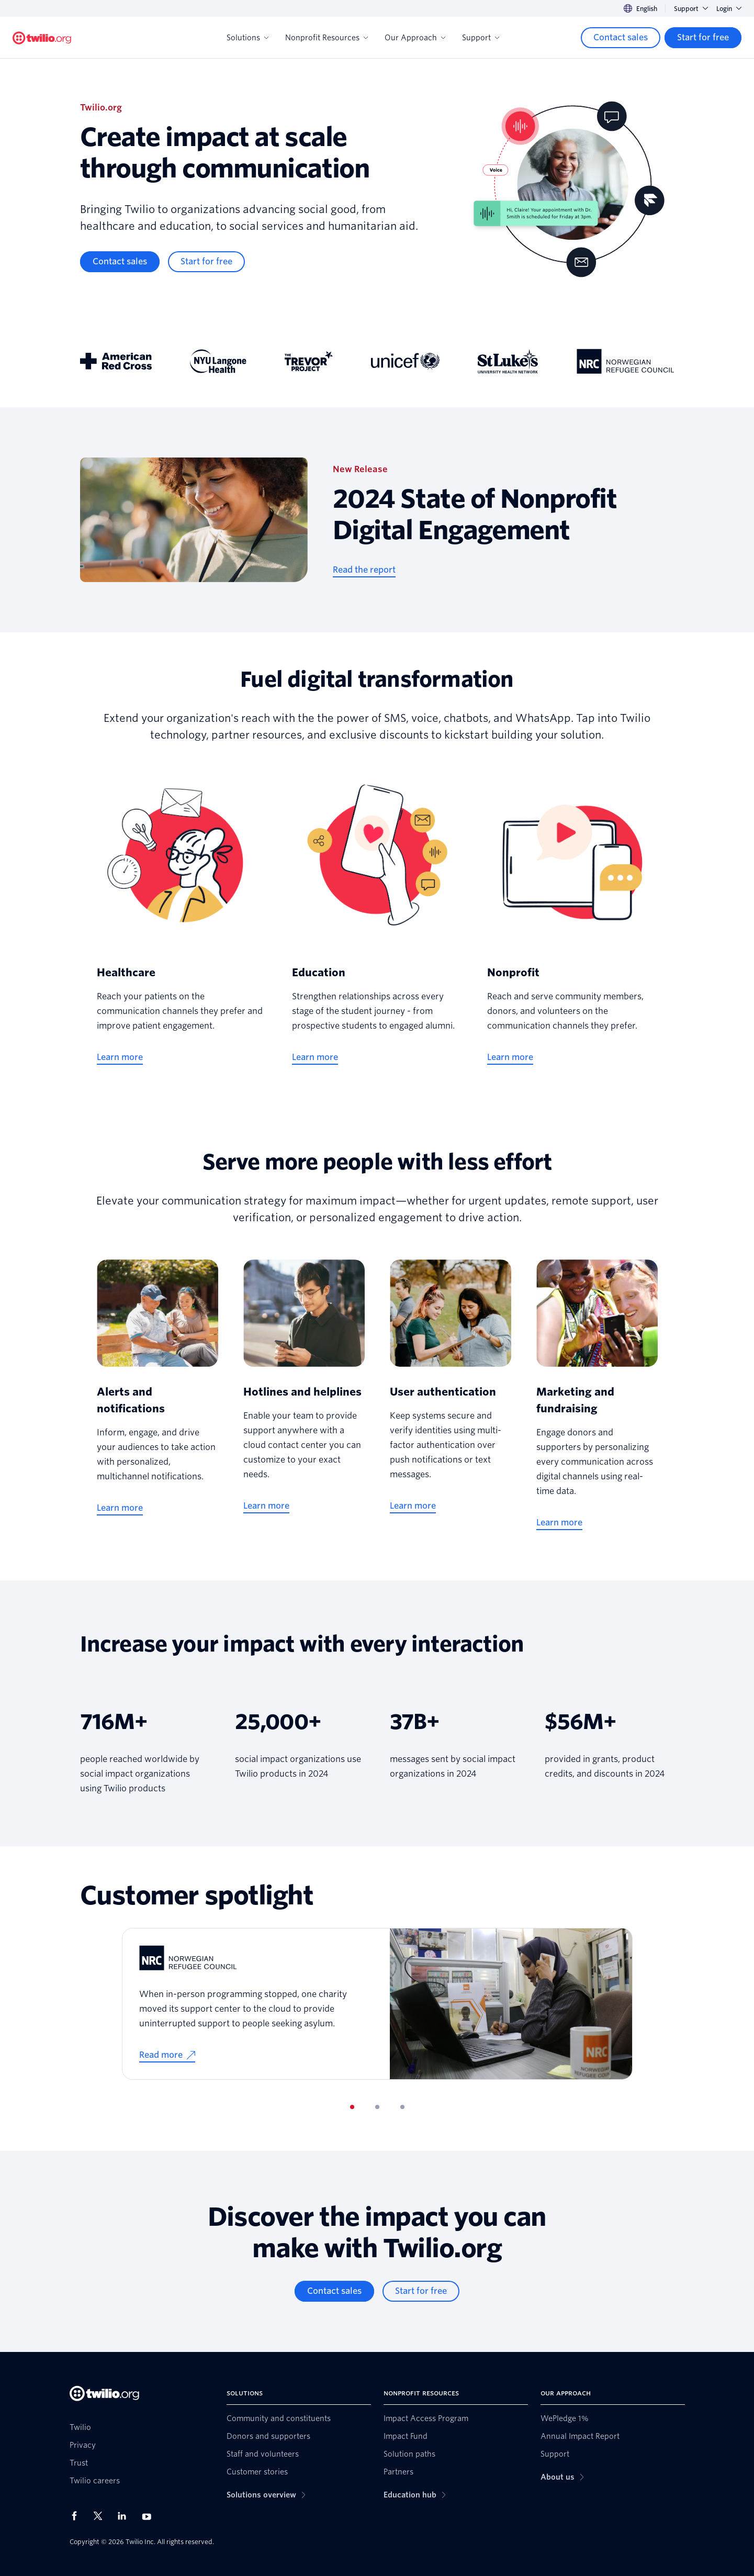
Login (728, 9)
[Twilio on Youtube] (149, 2516)
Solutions (247, 38)
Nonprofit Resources (326, 38)
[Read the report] (364, 570)
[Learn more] (120, 1057)
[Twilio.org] (42, 38)
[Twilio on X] (101, 2515)
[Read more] (167, 2055)
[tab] (352, 2107)
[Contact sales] (620, 37)
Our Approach (415, 38)
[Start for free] (703, 37)
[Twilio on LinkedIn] (125, 2515)
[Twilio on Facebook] (77, 2516)
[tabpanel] (377, 2004)
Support (691, 9)
